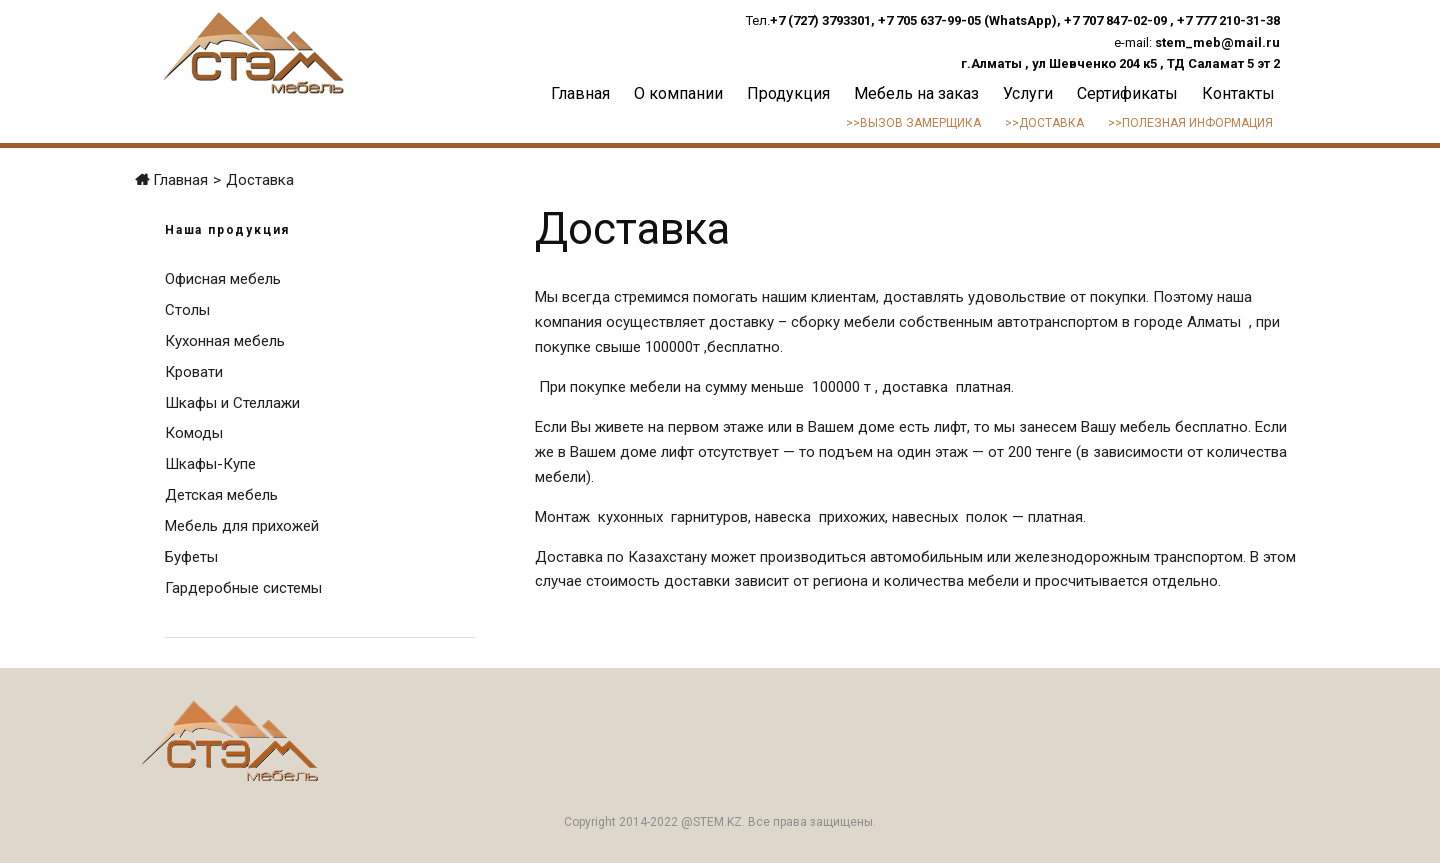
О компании (678, 93)
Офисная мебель (223, 279)
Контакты (1238, 93)
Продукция (788, 93)
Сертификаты (1127, 93)
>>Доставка (1044, 123)
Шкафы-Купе (210, 464)
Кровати (194, 372)
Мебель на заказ (916, 93)
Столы (187, 310)
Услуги (1028, 93)
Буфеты (191, 557)
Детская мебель (221, 495)
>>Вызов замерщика (913, 123)
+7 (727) (796, 20)
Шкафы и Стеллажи (232, 403)
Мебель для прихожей (242, 526)
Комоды (194, 433)
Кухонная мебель (225, 341)
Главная (580, 93)
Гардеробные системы (243, 588)
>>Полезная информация (1190, 123)
